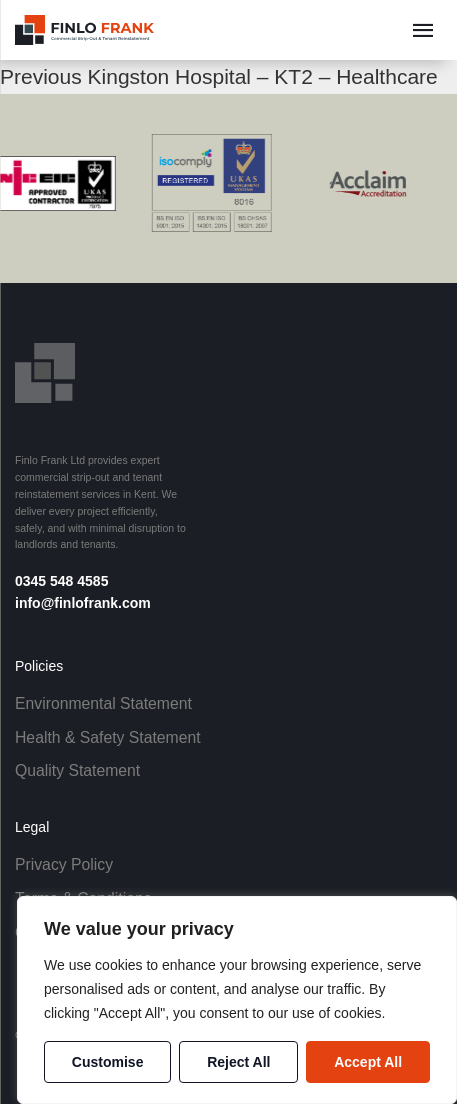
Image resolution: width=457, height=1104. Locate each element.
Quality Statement (77, 770)
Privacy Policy (64, 864)
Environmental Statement (103, 703)
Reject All (238, 1062)
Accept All (368, 1062)
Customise (108, 1062)
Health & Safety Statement (108, 737)
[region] (237, 1000)
